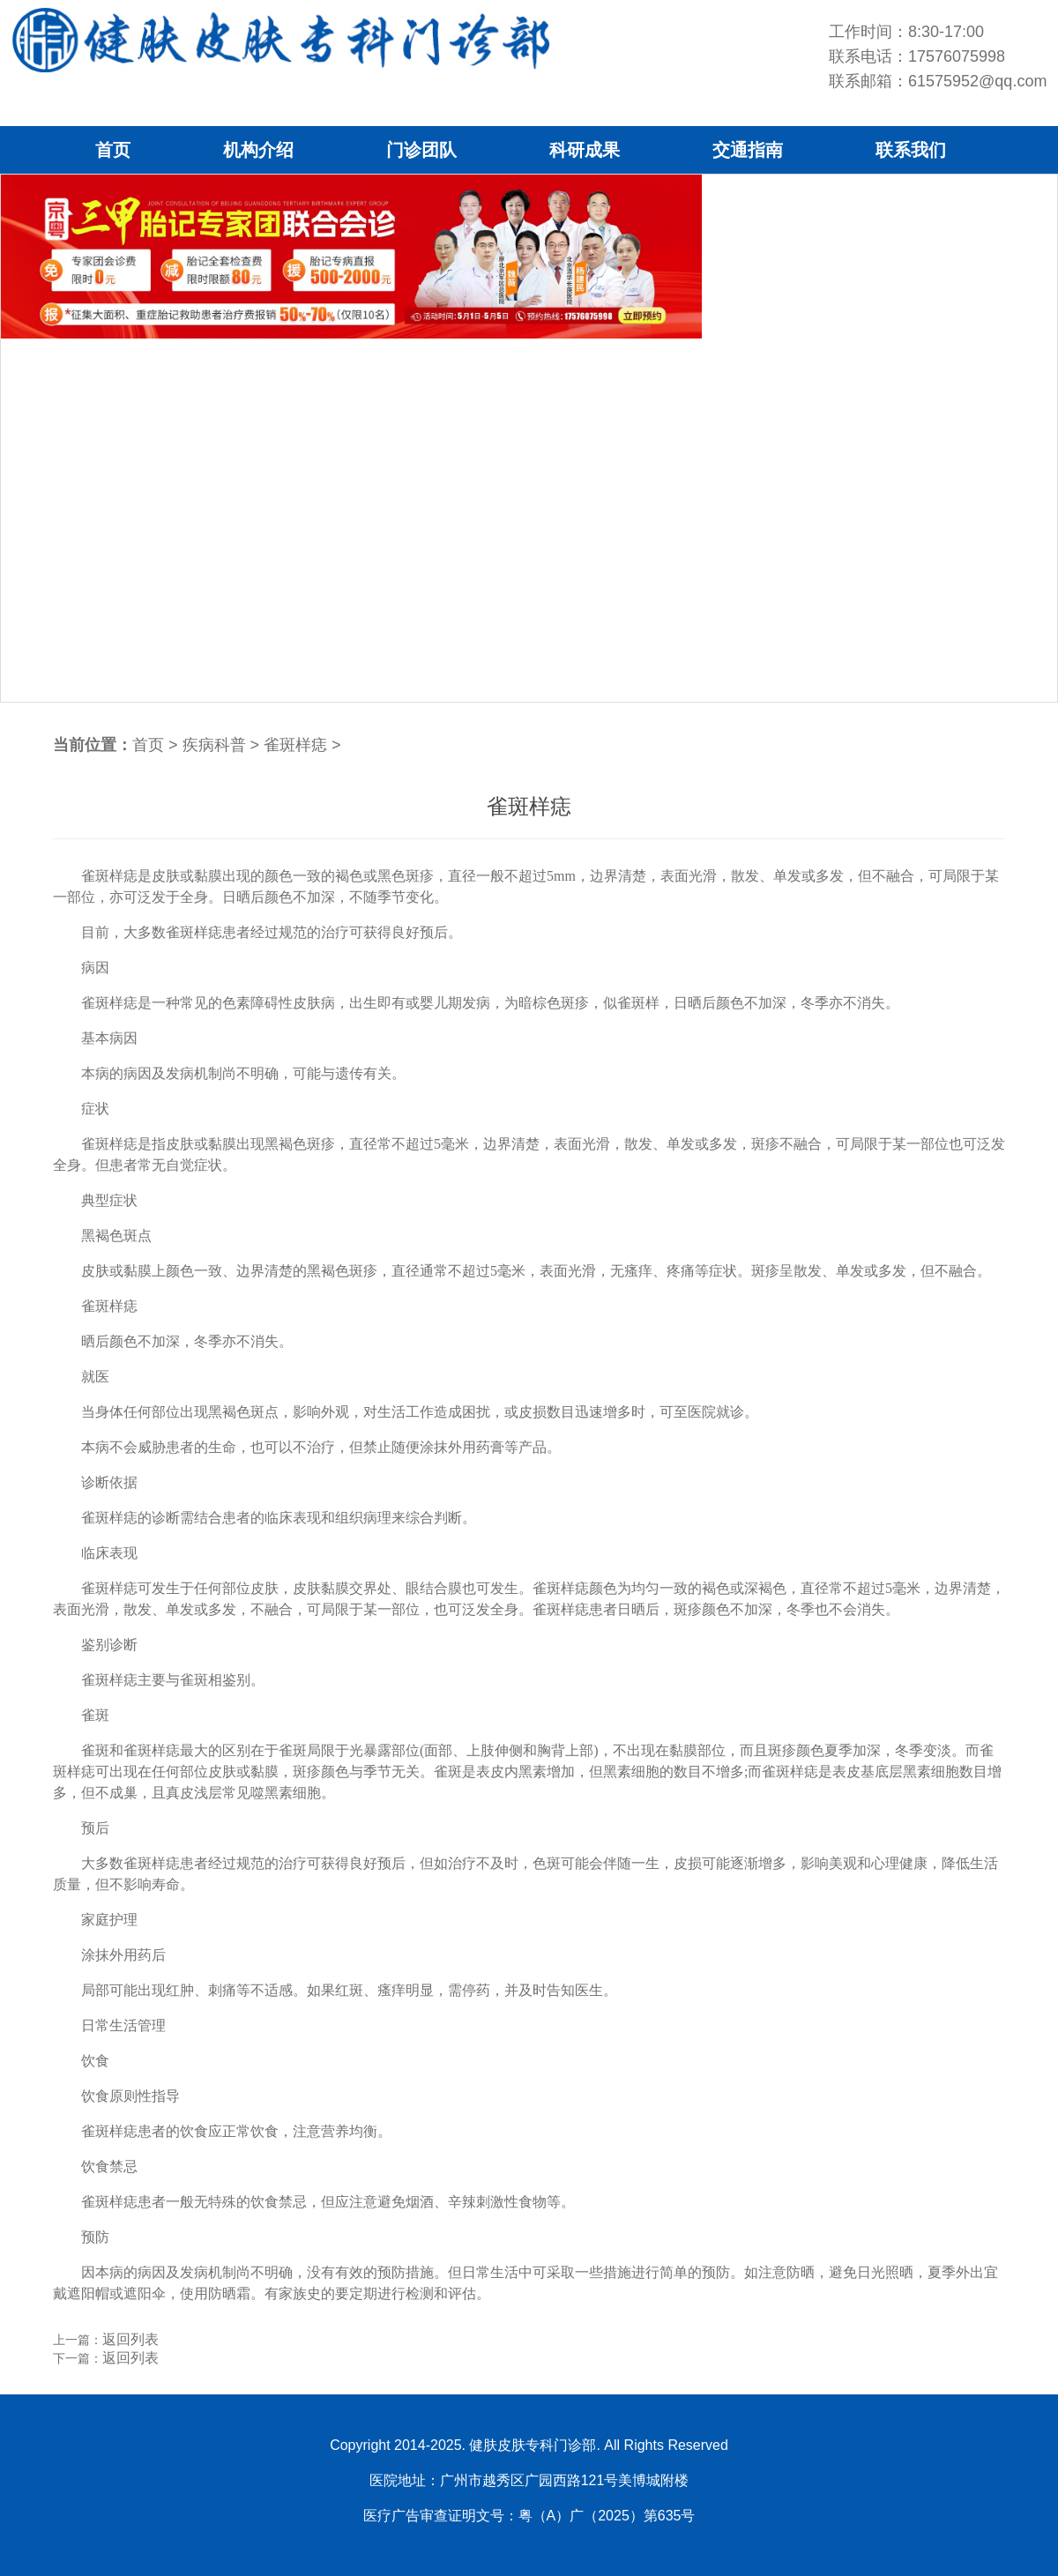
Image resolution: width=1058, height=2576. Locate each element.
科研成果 (584, 150)
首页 (112, 150)
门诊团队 (421, 150)
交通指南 (747, 150)
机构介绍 (258, 150)
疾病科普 (214, 745)
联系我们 (910, 150)
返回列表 (130, 2339)
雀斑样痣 (295, 745)
